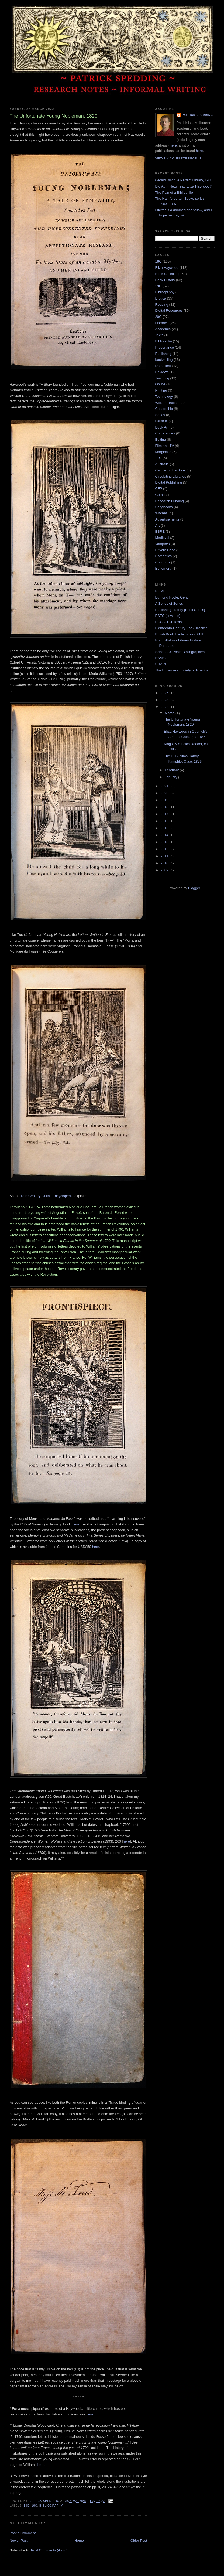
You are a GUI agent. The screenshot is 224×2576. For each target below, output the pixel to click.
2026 (165, 693)
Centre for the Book (170, 470)
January (171, 777)
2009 (165, 870)
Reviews (161, 372)
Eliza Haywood (166, 268)
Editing (160, 439)
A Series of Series (169, 603)
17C (158, 458)
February (172, 770)
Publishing (163, 354)
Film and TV (164, 446)
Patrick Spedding (197, 115)
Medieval (162, 538)
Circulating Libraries (170, 476)
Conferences (165, 433)
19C (34, 2505)
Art (157, 526)
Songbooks (164, 507)
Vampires (162, 544)
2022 (165, 707)
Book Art (161, 427)
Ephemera (163, 568)
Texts (159, 335)
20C (158, 317)
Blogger (194, 888)
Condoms (162, 562)
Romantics (163, 556)
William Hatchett (168, 403)
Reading (161, 305)
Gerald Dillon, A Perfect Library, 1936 (184, 180)
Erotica (160, 298)
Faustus (161, 421)
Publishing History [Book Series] (180, 610)
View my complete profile (178, 158)
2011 (165, 856)
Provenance (164, 347)
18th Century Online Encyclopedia (47, 1196)
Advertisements (167, 519)
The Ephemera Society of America (181, 670)
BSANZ (161, 658)
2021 (165, 786)
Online (160, 384)
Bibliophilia (163, 341)
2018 (165, 807)
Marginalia (163, 452)
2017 (165, 814)
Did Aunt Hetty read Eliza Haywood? (183, 186)
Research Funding (169, 501)
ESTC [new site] (167, 616)
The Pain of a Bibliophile (174, 193)
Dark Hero (163, 366)
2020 (165, 793)
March (170, 713)
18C (27, 2505)
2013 (165, 842)
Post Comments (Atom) (49, 2550)
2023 (165, 700)
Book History (165, 280)
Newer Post (19, 2540)
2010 (165, 863)
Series (160, 415)
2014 (165, 835)
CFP (158, 489)
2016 (165, 821)
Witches (161, 513)
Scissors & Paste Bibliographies (180, 652)
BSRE (160, 531)
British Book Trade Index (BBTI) (180, 634)
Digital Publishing (168, 482)
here (75, 1524)
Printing (161, 390)
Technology (164, 397)
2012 (165, 849)
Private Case (165, 550)
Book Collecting (167, 274)
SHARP (161, 664)
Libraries (162, 323)
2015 (165, 828)
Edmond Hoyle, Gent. (172, 597)
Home (79, 2540)
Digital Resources (169, 310)
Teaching (162, 378)
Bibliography (51, 2505)
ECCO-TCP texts (168, 622)
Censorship (164, 409)
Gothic (160, 495)
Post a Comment (23, 2533)
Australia (162, 464)
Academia (163, 329)
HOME (160, 591)
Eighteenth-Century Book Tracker (181, 628)
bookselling (164, 360)
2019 (165, 800)
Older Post (138, 2540)
